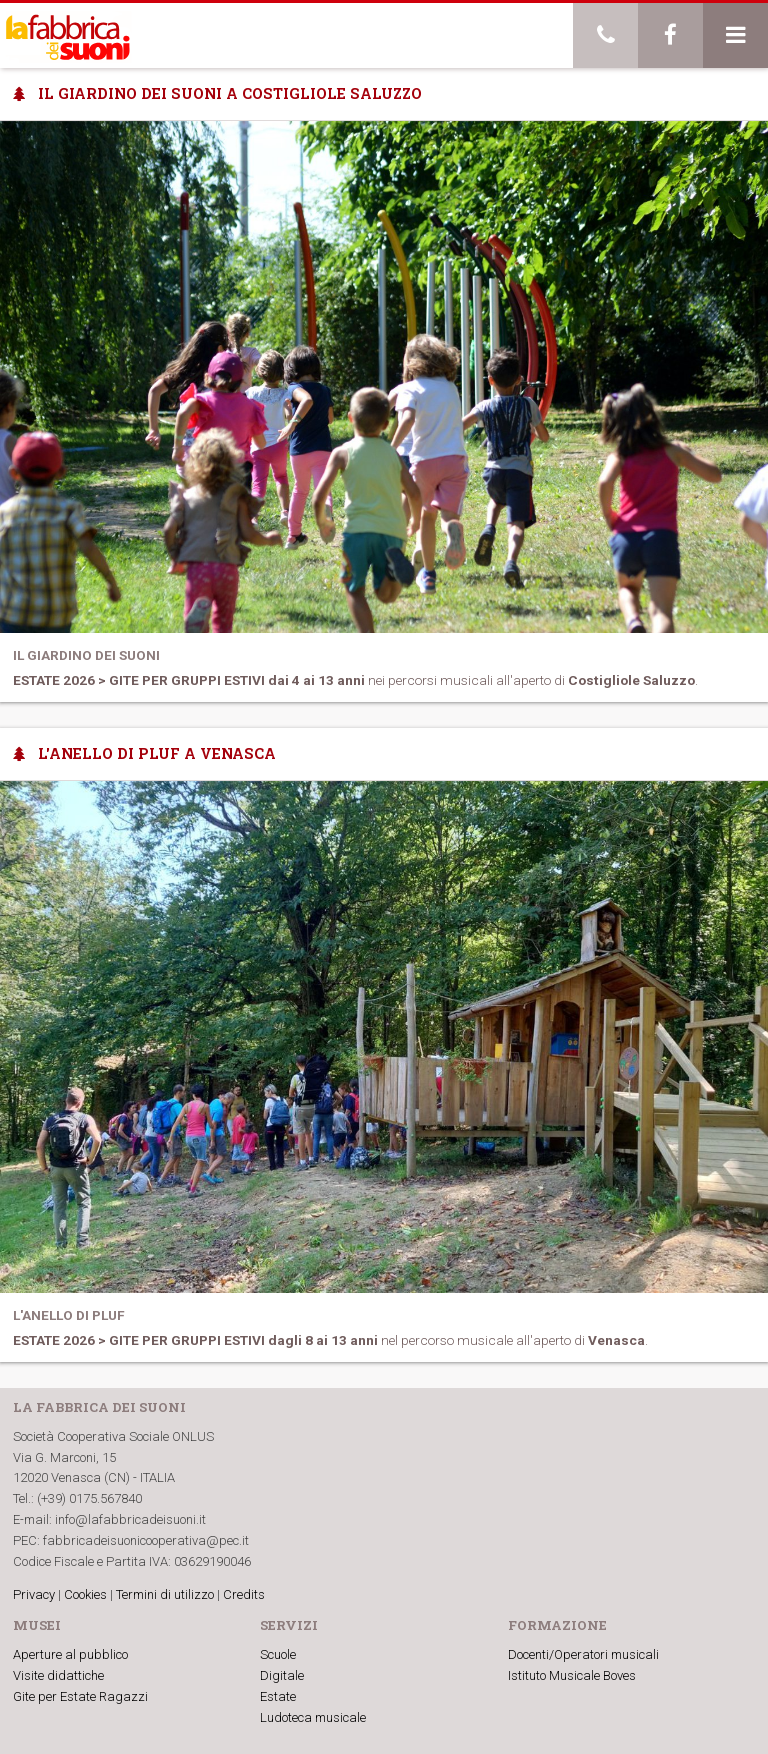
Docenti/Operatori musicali (583, 1654)
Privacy (34, 1594)
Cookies (85, 1594)
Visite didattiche (58, 1675)
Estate (278, 1696)
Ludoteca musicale (313, 1717)
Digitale (282, 1675)
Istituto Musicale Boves (572, 1675)
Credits (244, 1594)
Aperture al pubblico (70, 1654)
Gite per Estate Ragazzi (80, 1696)
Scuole (278, 1654)
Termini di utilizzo (165, 1594)
